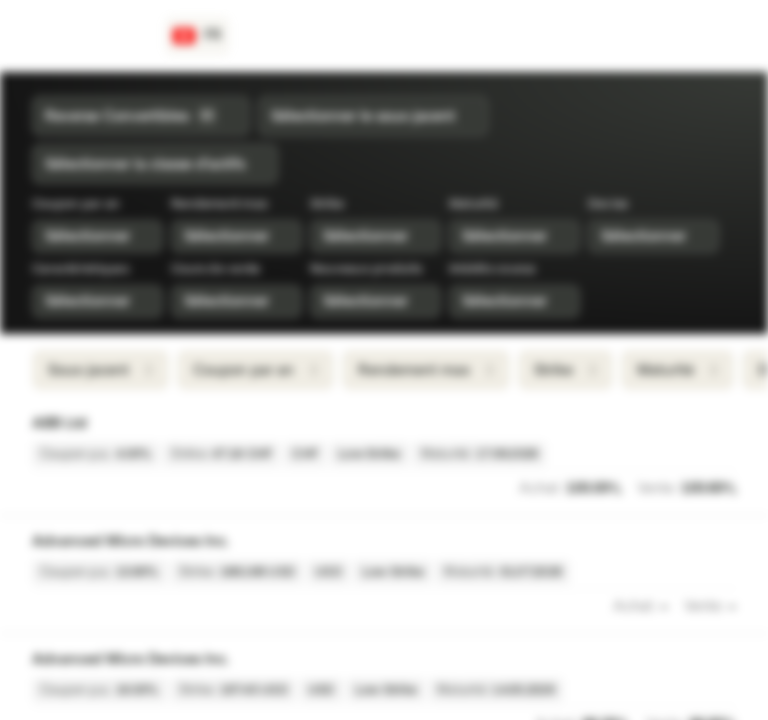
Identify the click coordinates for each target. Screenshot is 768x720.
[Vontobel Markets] (86, 36)
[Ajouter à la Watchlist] (726, 424)
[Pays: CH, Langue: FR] (197, 36)
